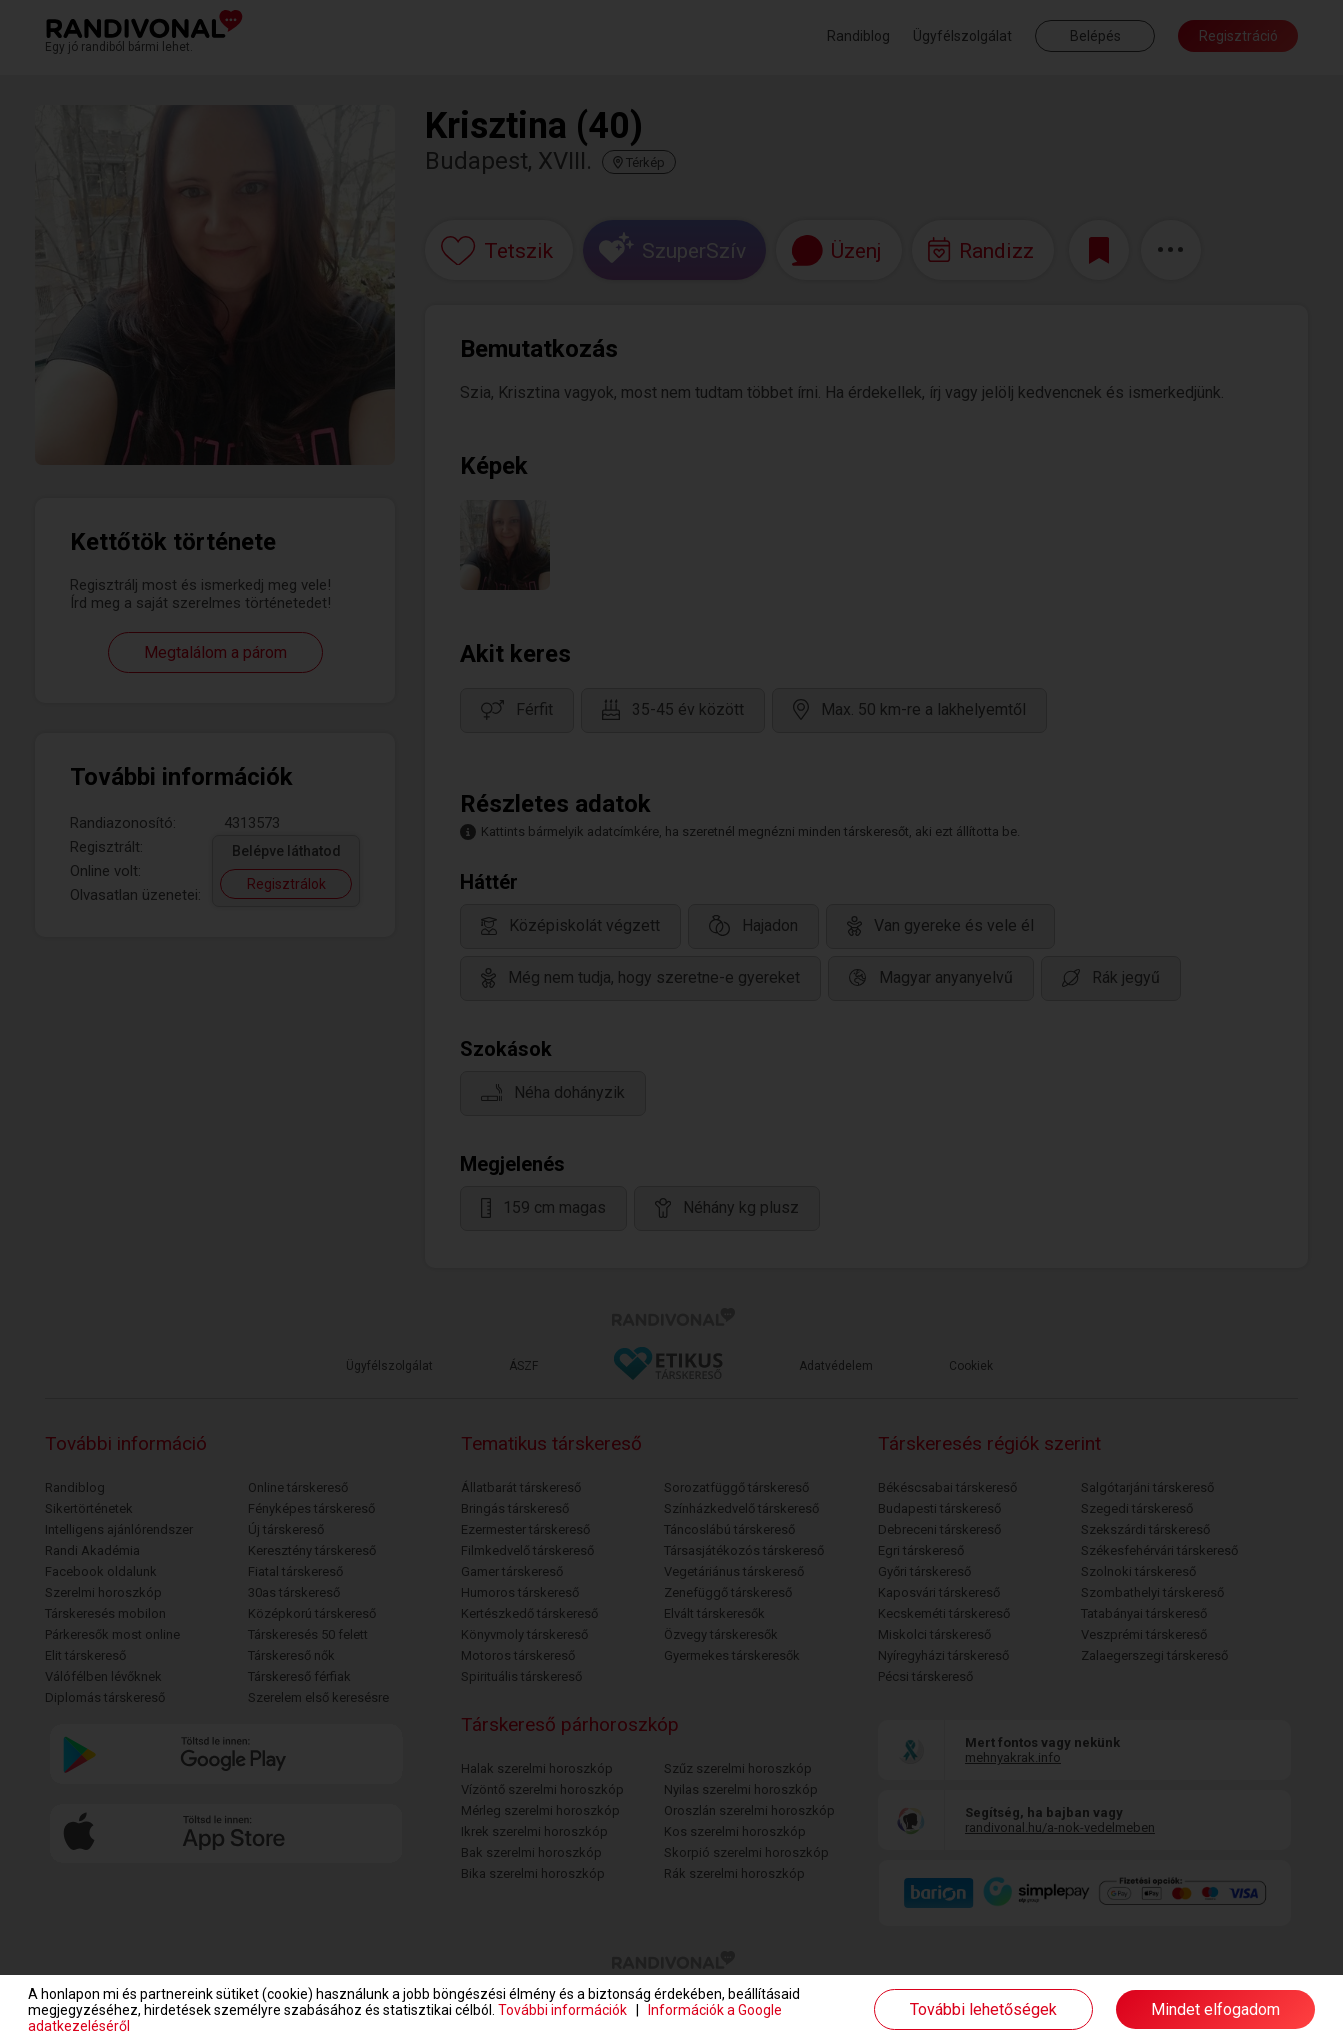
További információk (562, 2010)
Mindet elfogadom (1215, 2009)
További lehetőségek (983, 2009)
